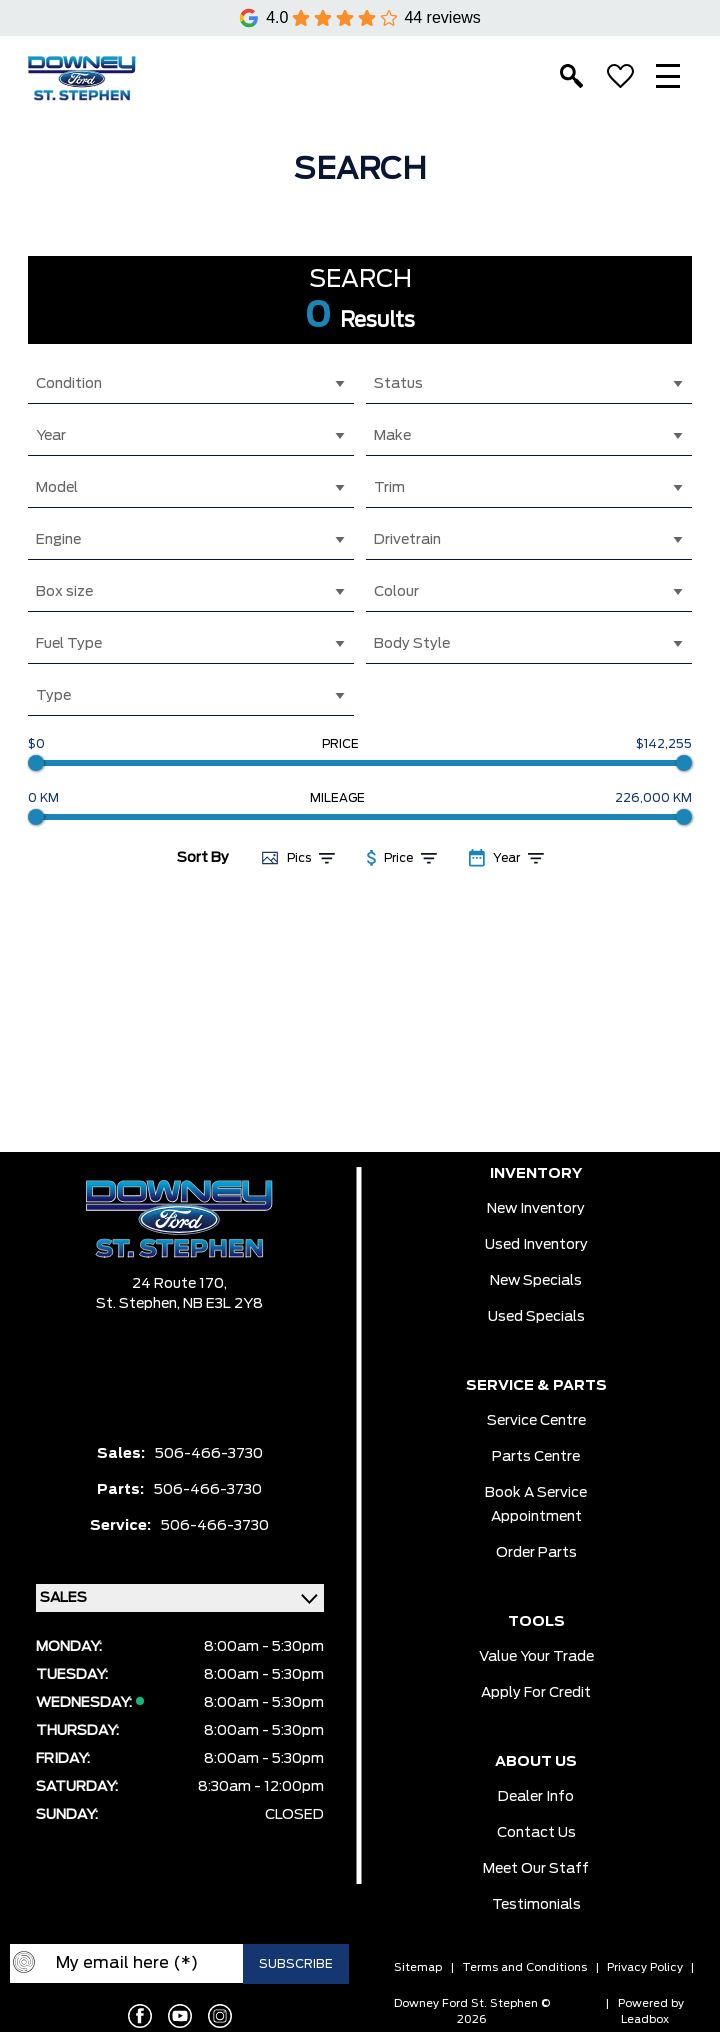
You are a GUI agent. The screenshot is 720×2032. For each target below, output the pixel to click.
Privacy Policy (645, 1967)
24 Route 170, (179, 1284)
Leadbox (645, 2019)
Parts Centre (536, 1457)
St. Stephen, (139, 1304)
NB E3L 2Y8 (223, 1304)
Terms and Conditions (524, 1967)
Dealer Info (536, 1797)
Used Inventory (536, 1245)
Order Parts (536, 1553)
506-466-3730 (209, 1454)
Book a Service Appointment (536, 1505)
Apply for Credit (536, 1693)
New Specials (536, 1281)
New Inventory (536, 1209)
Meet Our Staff (536, 1869)
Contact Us (536, 1833)
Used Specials (536, 1317)
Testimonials (536, 1905)
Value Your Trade (536, 1657)
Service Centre (536, 1421)
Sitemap (418, 1967)
